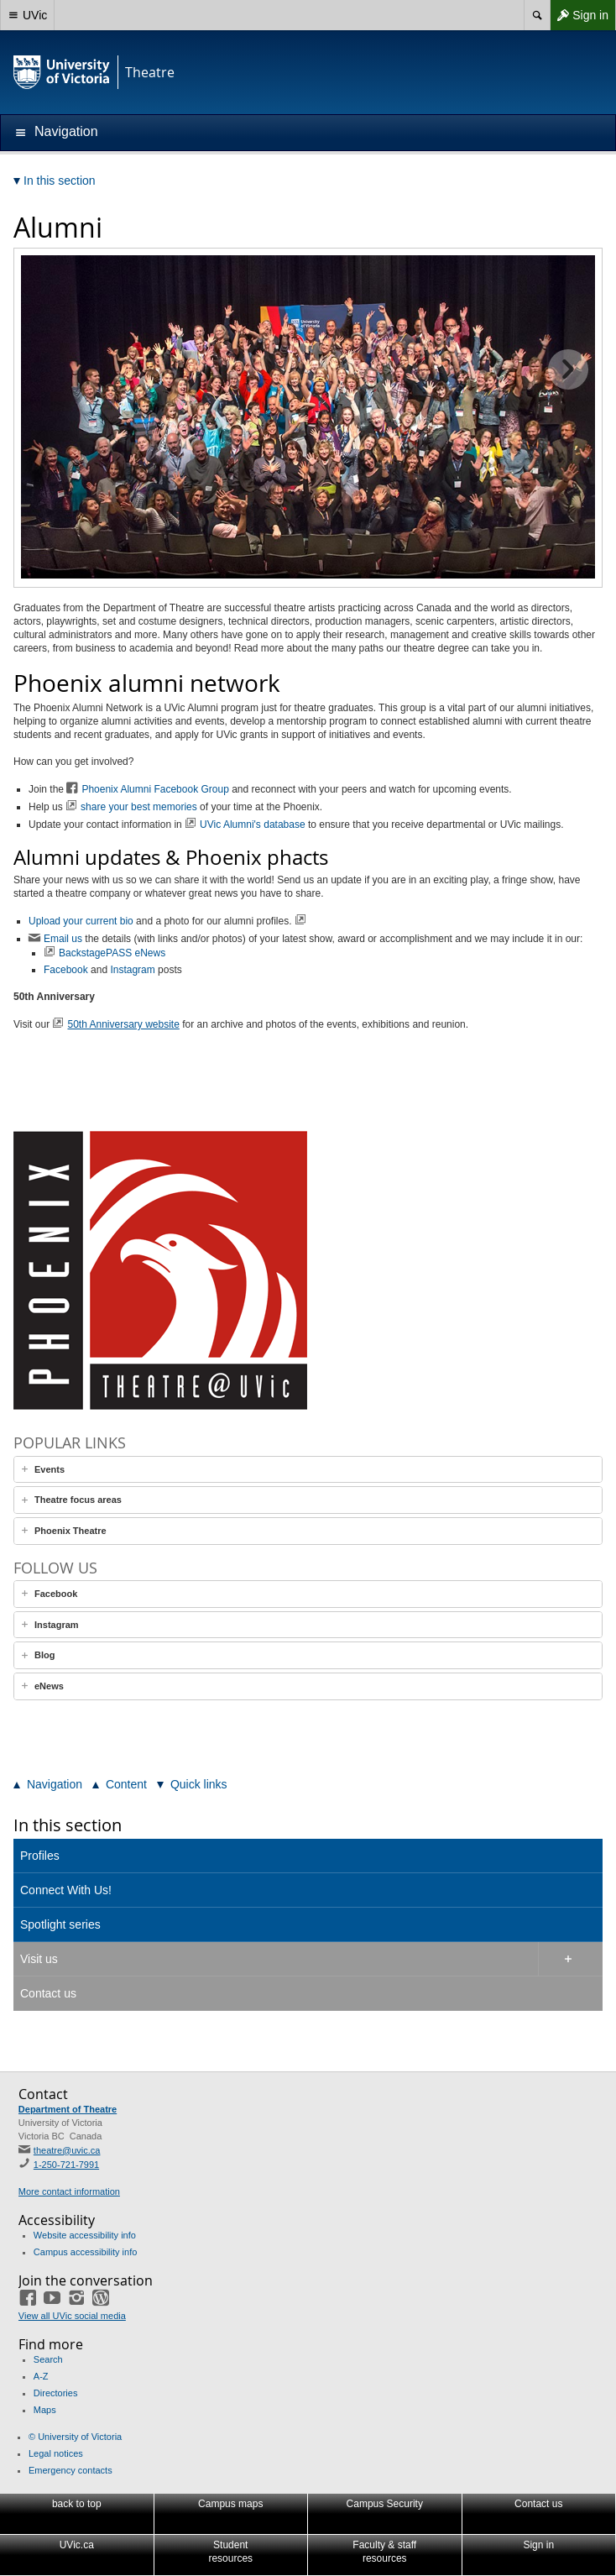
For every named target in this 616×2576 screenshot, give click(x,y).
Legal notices (56, 2453)
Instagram (132, 970)
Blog (44, 1655)
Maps (45, 2410)
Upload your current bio (81, 921)
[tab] (308, 1470)
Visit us (39, 1959)
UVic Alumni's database (252, 824)
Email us (64, 939)
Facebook (66, 970)
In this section (67, 1824)
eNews (49, 1686)
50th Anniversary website (123, 1024)
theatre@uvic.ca (67, 2150)
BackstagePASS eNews (114, 953)
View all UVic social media (72, 2316)
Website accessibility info (85, 2235)
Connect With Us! (66, 1890)
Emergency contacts (70, 2470)
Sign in (579, 15)
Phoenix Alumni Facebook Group (154, 789)
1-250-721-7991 (66, 2165)
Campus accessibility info (86, 2252)
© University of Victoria (75, 2437)
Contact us (48, 1993)
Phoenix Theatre (70, 1531)
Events (49, 1469)
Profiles (40, 1855)
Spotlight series (60, 1924)
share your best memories (140, 807)
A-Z (41, 2376)
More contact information (69, 2191)
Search (48, 2359)
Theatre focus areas (78, 1500)
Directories (56, 2393)
